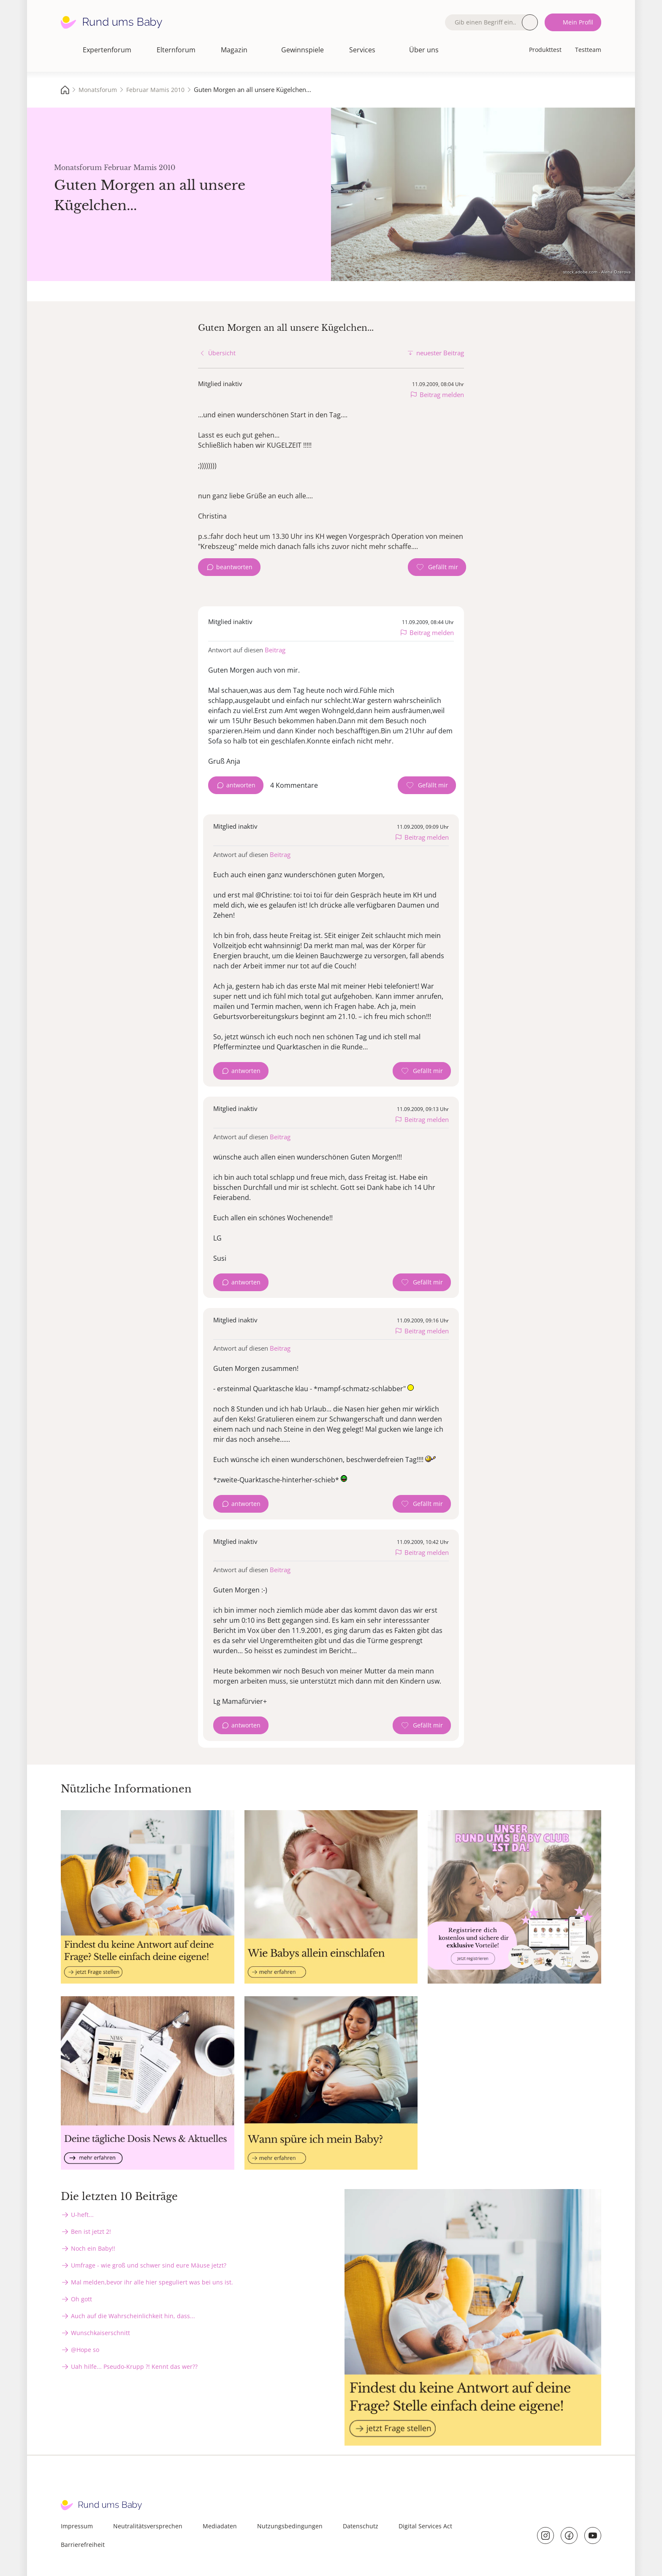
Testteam (588, 50)
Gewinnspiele (302, 49)
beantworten (234, 567)
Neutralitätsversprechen (147, 2526)
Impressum (77, 2526)
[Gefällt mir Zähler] (437, 567)
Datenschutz (360, 2526)
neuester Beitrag (440, 353)
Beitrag (275, 650)
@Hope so (85, 2350)
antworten (240, 785)
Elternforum (176, 49)
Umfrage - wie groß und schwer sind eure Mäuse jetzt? (148, 2265)
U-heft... (82, 2215)
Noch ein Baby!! (93, 2248)
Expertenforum (107, 49)
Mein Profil (578, 22)
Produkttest (545, 50)
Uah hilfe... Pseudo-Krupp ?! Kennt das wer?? (134, 2366)
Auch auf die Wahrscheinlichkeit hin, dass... (133, 2316)
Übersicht (222, 353)
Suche (530, 22)
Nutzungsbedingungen (290, 2526)
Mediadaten (220, 2526)
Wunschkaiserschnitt (100, 2333)
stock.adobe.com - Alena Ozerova (597, 272)
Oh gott (81, 2299)
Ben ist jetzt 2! (91, 2231)
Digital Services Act (425, 2526)
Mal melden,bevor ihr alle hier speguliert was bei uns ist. (152, 2282)
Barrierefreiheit (83, 2545)
